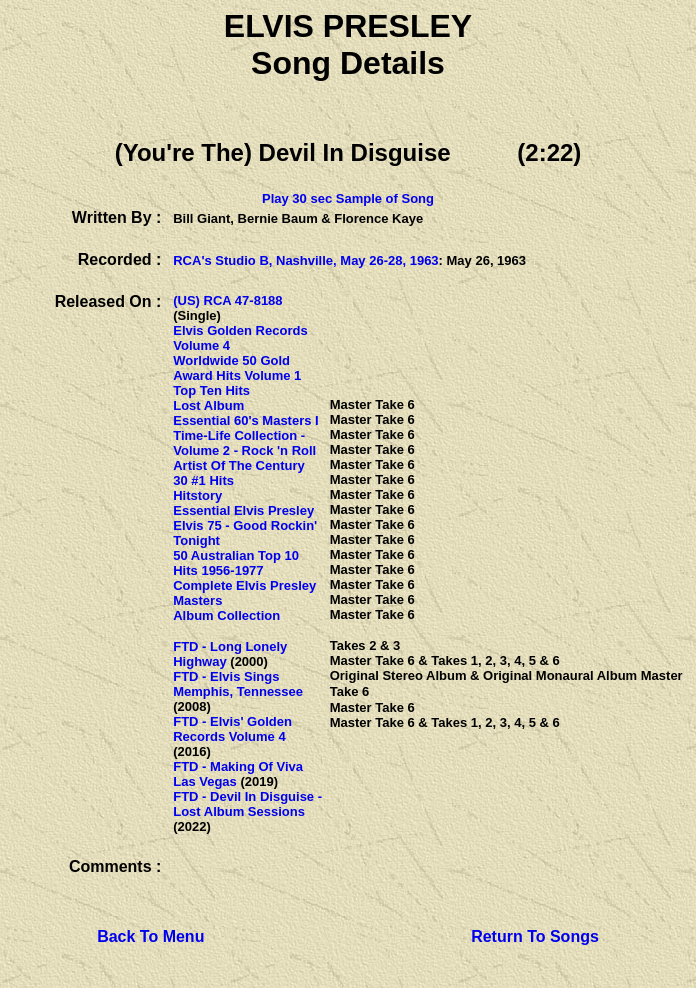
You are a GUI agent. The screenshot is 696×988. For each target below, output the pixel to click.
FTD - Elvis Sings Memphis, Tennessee (238, 684)
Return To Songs (535, 936)
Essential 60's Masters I (245, 420)
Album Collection (226, 615)
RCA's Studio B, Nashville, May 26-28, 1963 (305, 260)
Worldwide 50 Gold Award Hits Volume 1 (237, 368)
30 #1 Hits (203, 480)
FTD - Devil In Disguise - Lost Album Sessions (247, 804)
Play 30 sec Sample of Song (348, 198)
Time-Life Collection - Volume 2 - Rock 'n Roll (244, 443)
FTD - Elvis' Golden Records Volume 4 (232, 729)
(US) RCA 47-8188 (227, 300)
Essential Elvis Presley (243, 510)
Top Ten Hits (211, 390)
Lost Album (208, 405)
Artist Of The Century (238, 465)
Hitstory (197, 495)
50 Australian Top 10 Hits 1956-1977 (236, 563)
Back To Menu (150, 936)
